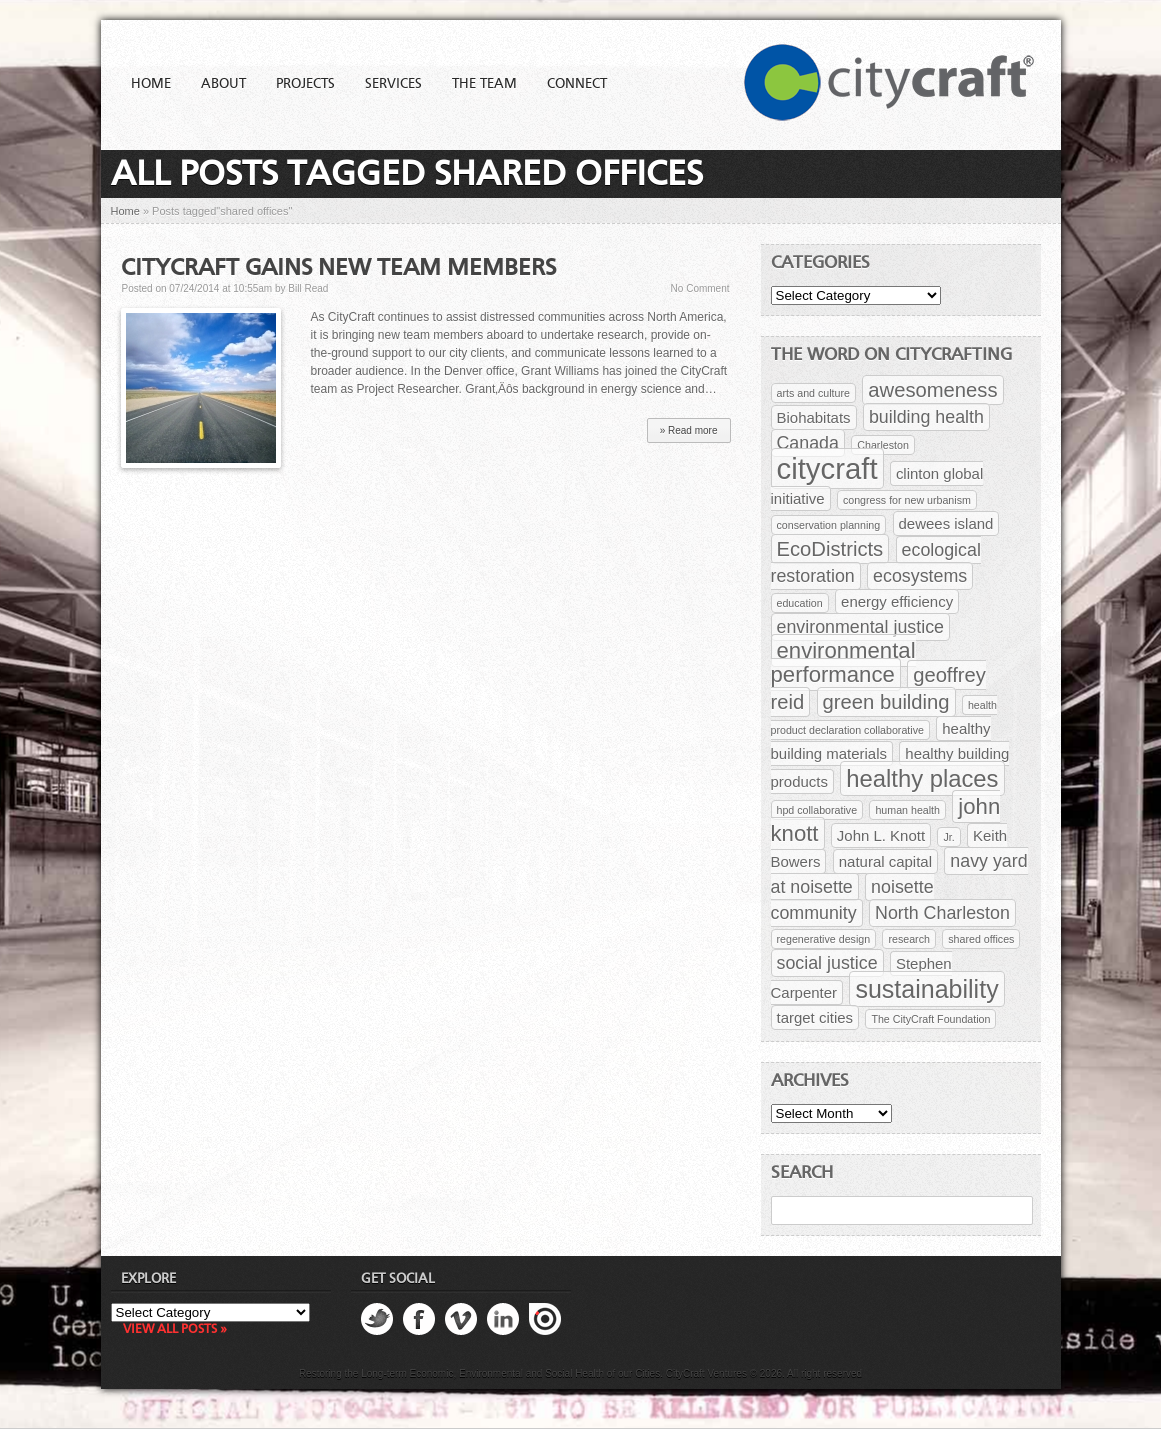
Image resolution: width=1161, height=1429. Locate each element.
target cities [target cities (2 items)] (815, 1017)
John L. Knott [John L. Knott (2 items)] (881, 835)
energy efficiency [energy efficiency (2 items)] (897, 601)
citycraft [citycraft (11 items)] (827, 468)
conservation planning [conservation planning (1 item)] (829, 525)
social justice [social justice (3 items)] (827, 963)
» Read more (689, 430)
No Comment (700, 288)
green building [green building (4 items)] (886, 702)
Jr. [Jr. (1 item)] (948, 837)
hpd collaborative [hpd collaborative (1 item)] (817, 810)
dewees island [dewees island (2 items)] (946, 523)
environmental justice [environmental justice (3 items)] (860, 627)
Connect (577, 84)
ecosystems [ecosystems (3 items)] (920, 576)
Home (151, 84)
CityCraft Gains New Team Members (338, 269)
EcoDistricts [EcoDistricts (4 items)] (830, 549)
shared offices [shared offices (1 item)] (981, 939)
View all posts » (175, 1329)
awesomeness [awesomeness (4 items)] (932, 390)
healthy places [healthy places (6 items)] (922, 778)
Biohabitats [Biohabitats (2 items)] (814, 417)
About (223, 84)
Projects (305, 84)
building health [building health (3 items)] (926, 417)
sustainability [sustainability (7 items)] (926, 989)
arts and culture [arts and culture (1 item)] (813, 393)
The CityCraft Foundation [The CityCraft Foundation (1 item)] (930, 1019)
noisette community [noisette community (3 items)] (852, 900)
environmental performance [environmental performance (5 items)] (843, 662)
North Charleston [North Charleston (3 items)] (942, 913)
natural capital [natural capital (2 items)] (885, 861)
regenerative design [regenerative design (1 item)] (824, 939)
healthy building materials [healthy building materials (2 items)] (881, 741)
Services (393, 84)
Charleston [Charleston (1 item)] (883, 445)
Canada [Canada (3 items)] (808, 443)
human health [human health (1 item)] (907, 810)
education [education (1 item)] (800, 603)
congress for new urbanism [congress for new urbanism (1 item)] (907, 500)
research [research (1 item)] (908, 939)
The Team (484, 84)
